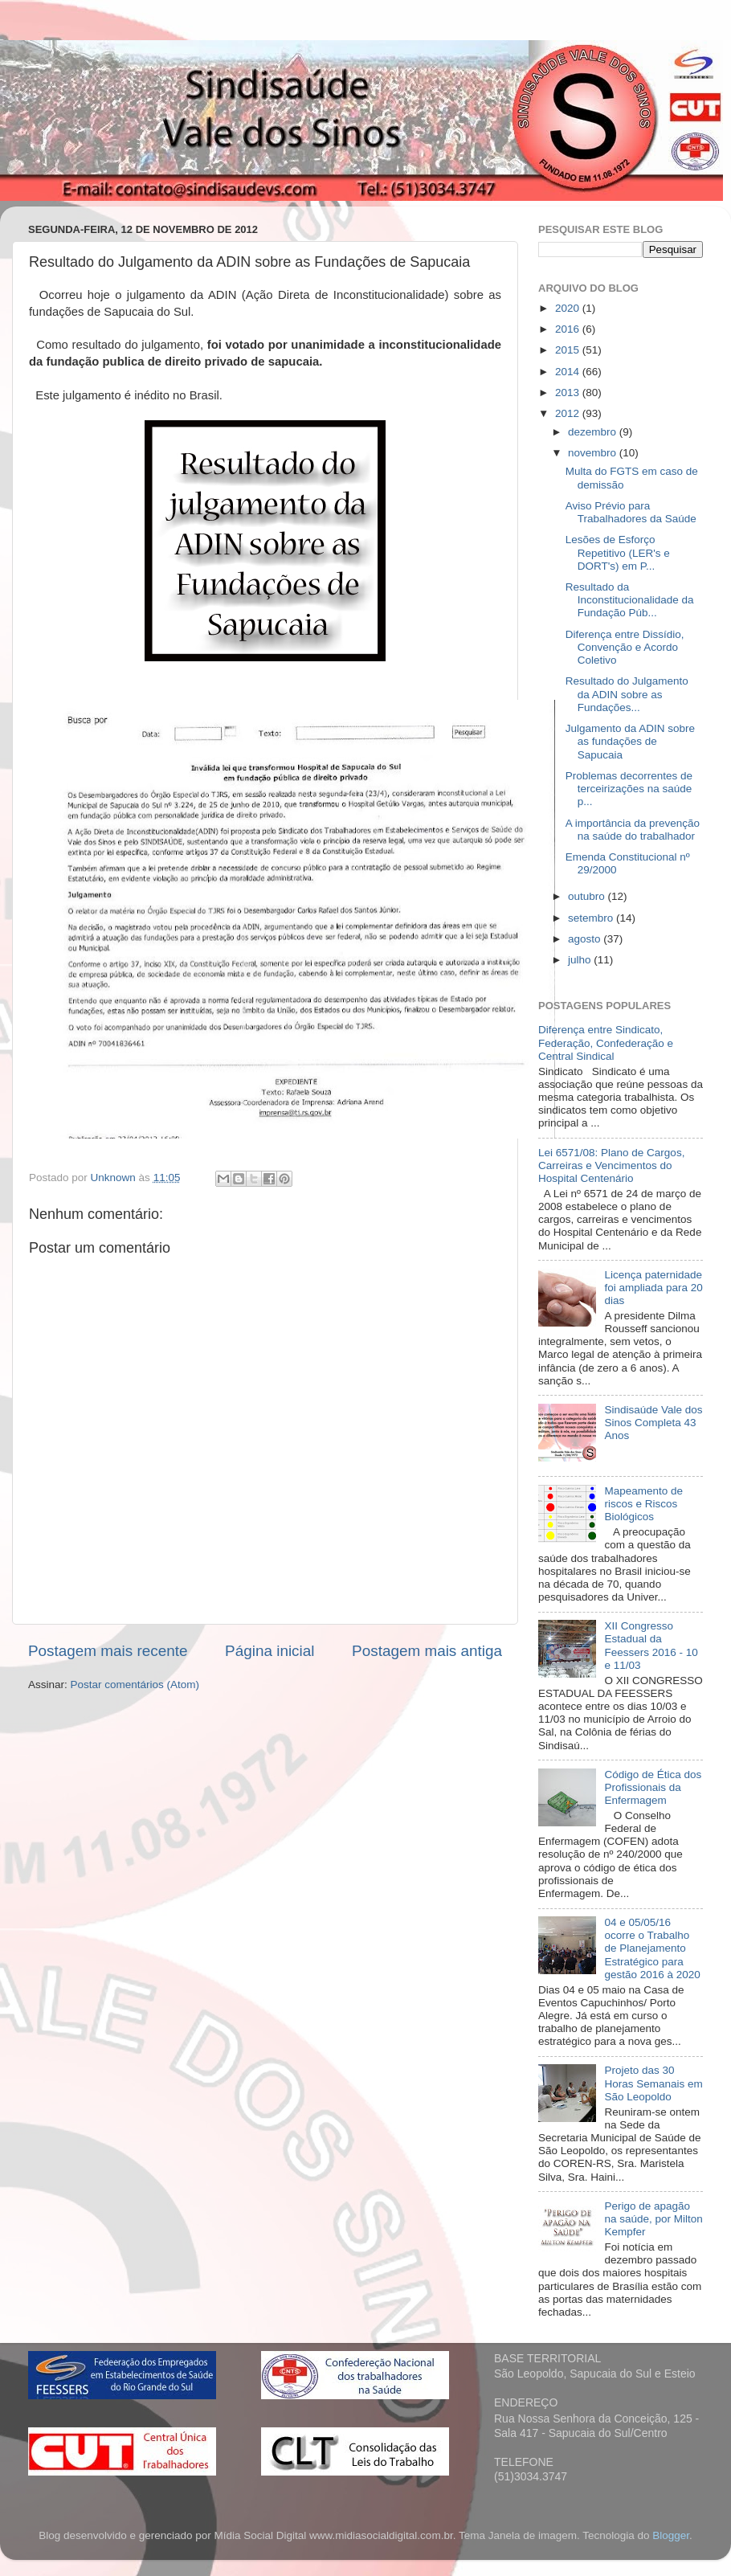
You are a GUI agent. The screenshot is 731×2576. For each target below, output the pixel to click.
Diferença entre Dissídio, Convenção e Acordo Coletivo (625, 647)
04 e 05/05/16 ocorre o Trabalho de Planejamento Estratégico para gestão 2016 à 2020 (652, 1948)
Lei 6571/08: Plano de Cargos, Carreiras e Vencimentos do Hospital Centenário (611, 1165)
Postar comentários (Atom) (135, 1684)
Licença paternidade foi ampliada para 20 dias (653, 1287)
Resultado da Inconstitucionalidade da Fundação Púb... (630, 600)
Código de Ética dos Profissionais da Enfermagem (652, 1787)
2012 (568, 413)
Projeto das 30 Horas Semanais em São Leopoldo (653, 2083)
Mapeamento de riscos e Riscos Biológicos (643, 1504)
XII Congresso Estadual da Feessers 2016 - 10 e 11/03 (650, 1645)
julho (581, 960)
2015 (568, 350)
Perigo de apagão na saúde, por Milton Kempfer (653, 2219)
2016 (568, 329)
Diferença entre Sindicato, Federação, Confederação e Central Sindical (605, 1042)
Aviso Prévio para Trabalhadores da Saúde (631, 512)
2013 (568, 392)
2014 (568, 372)
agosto (585, 939)
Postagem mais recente (107, 1650)
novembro (593, 453)
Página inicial (269, 1650)
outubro (588, 896)
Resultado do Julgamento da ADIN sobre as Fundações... (627, 694)
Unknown (115, 1177)
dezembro (593, 432)
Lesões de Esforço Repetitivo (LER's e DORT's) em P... (618, 552)
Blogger (670, 2535)
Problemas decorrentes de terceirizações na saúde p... (629, 789)
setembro (592, 918)
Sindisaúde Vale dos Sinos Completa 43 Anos (653, 1422)
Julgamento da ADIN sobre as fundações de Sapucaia (630, 741)
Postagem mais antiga (427, 1650)
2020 (568, 308)
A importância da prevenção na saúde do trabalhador (633, 829)
